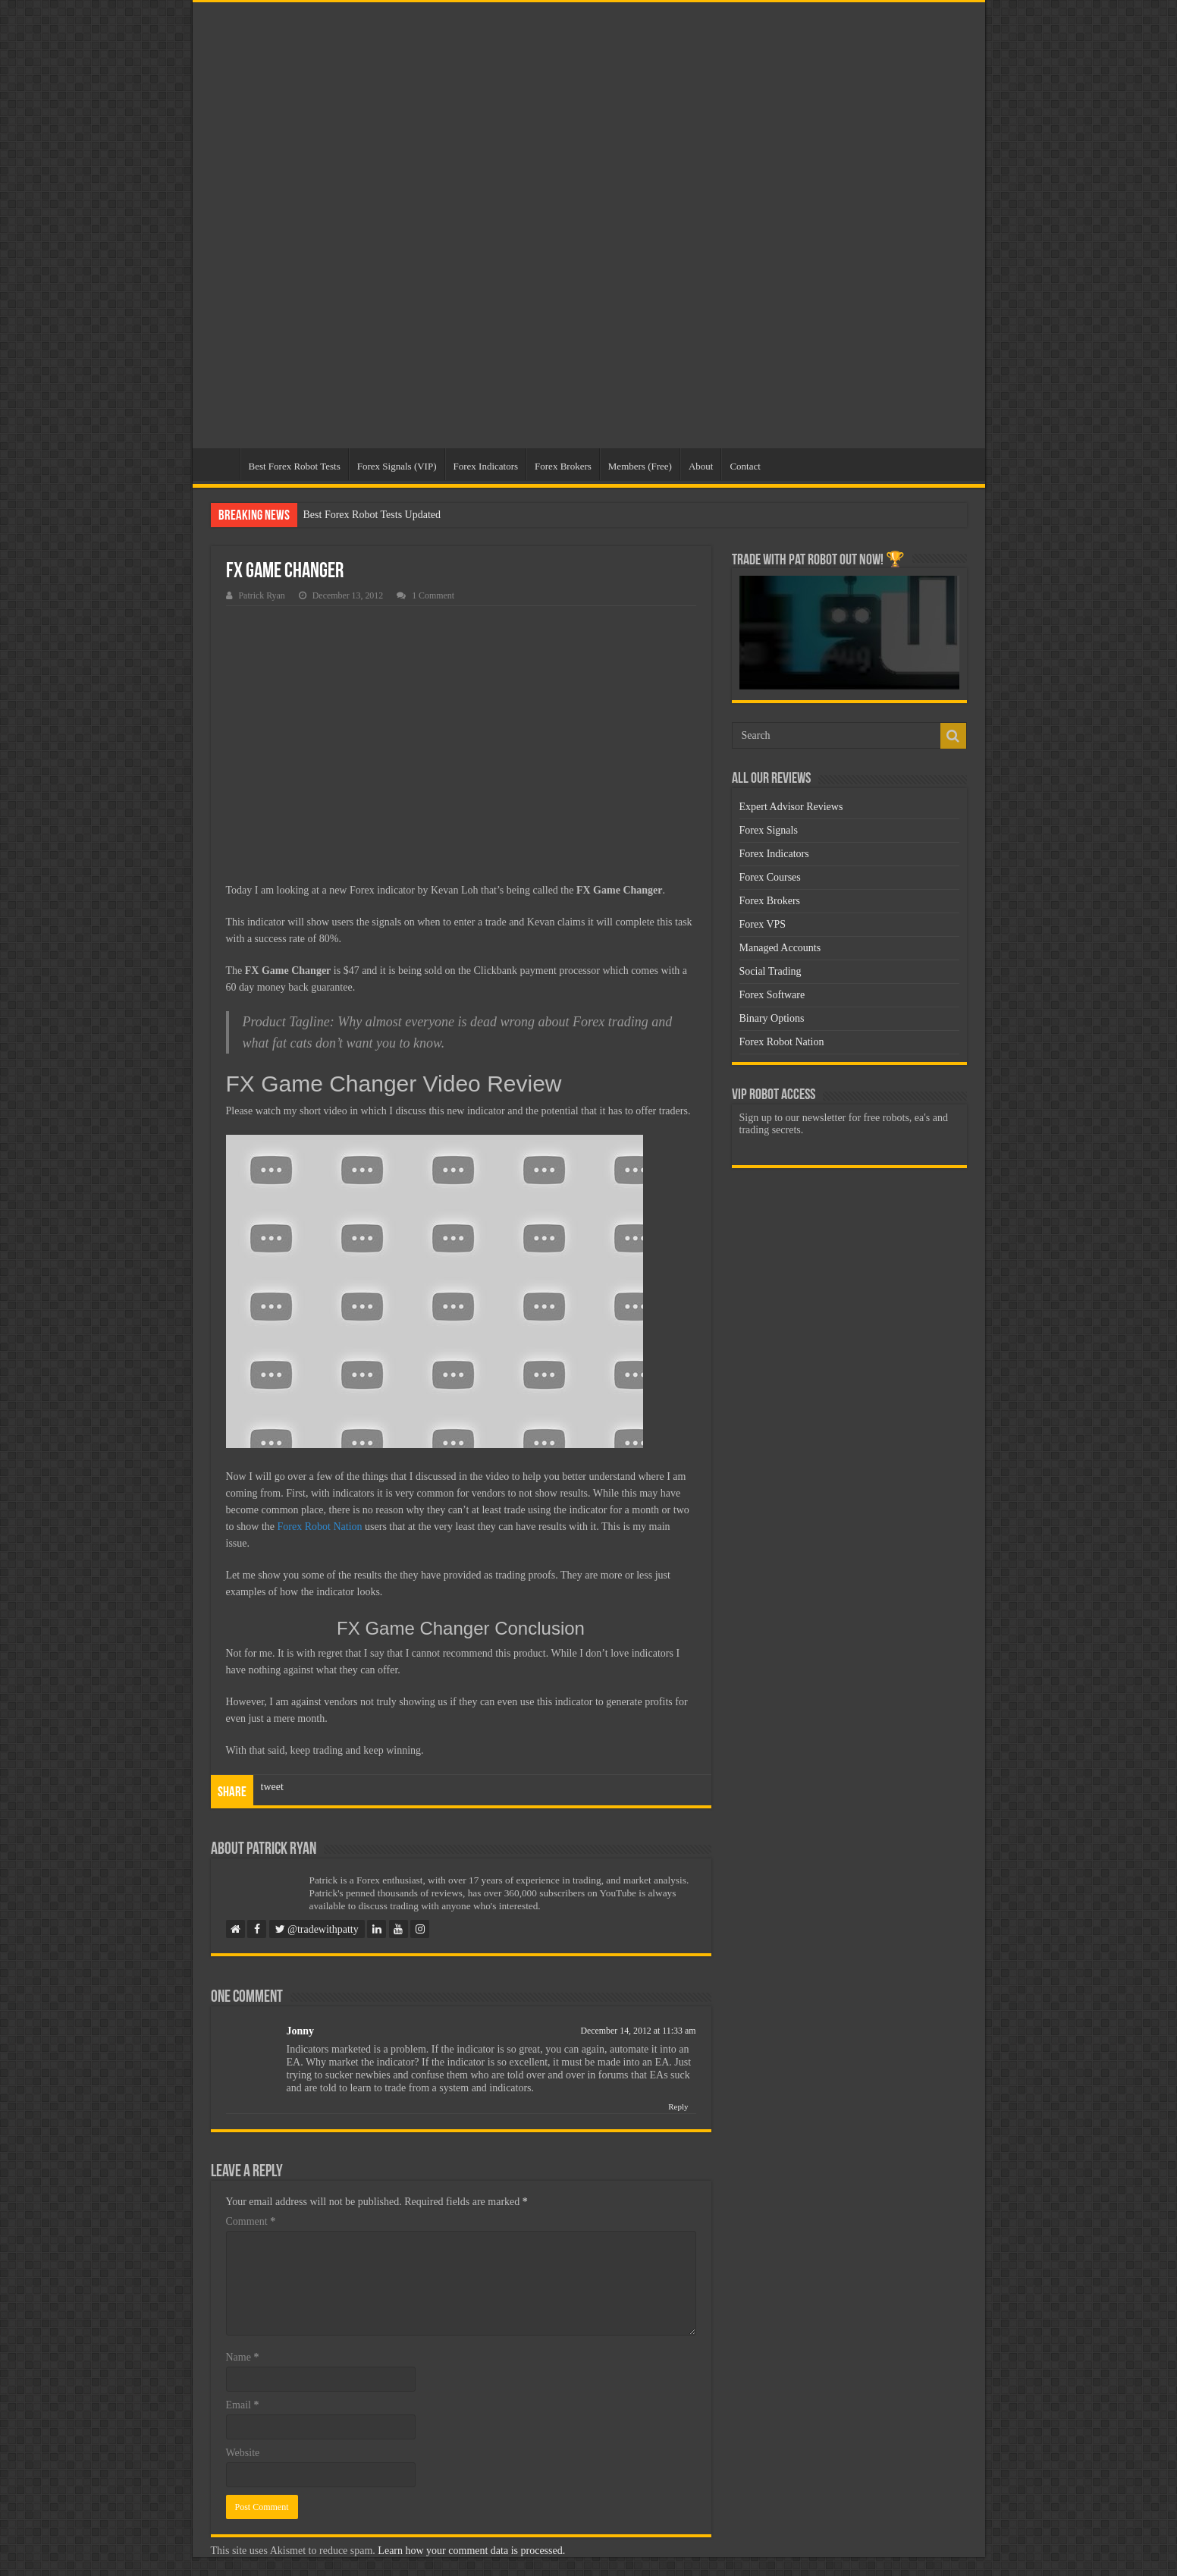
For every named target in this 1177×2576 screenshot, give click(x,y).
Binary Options (772, 1018)
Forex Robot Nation (320, 1526)
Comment (251, 2221)
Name (242, 2357)
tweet (272, 1786)
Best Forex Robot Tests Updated (372, 514)
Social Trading (770, 971)
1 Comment (433, 595)
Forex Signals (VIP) (397, 466)
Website (243, 2452)
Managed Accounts (780, 947)
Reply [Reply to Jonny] (678, 2106)
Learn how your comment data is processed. (471, 2550)
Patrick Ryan (262, 595)
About (701, 466)
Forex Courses (770, 877)
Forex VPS (762, 924)
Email (242, 2405)
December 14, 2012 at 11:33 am (637, 2030)
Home (220, 464)
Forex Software (772, 995)
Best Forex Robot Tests (295, 466)
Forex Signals (768, 830)
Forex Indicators (486, 466)
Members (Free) (640, 466)
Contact (745, 466)
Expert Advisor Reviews (791, 806)
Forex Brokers (563, 466)
